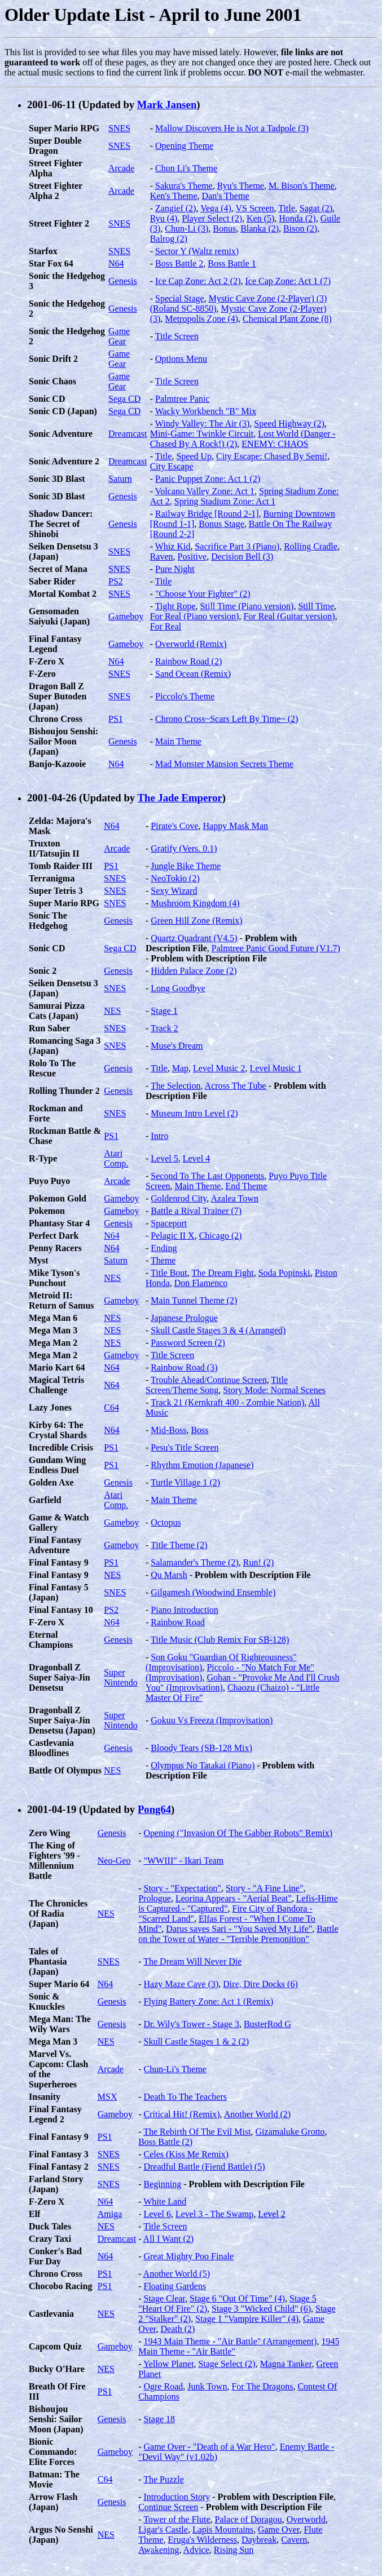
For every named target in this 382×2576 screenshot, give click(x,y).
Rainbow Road (178, 1622)
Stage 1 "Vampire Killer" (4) (246, 2319)
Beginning (162, 2184)
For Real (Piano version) (194, 616)
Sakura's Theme (184, 185)
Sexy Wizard (174, 890)
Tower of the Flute (176, 2519)
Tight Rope (175, 606)
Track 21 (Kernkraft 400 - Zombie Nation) (227, 1402)
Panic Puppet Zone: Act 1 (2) (207, 479)
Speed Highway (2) (289, 423)
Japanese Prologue (184, 1318)
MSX (107, 2096)
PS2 (115, 581)
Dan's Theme (225, 196)
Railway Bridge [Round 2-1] (207, 513)
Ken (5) (260, 218)
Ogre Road (163, 2386)
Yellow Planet (168, 2364)
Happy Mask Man (236, 826)
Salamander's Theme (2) (194, 1562)
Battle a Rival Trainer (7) (196, 1211)
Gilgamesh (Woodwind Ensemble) (213, 1592)
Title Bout (169, 1273)
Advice (196, 2550)
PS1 (115, 719)
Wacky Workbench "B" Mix (206, 411)
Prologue (154, 1898)
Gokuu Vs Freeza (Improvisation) (212, 1720)
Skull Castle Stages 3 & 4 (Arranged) (218, 1330)
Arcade (121, 168)
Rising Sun (234, 2550)
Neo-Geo (114, 1860)
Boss (199, 1430)
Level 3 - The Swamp (214, 2214)
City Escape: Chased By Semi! (271, 456)
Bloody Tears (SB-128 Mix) (201, 1748)
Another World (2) (257, 2114)
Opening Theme (184, 145)
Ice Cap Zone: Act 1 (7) (288, 281)
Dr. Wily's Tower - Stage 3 (191, 2024)
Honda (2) (297, 218)
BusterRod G (267, 2024)
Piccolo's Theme (184, 696)
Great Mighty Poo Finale (188, 2256)
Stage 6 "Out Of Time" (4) (237, 2298)
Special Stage (179, 298)
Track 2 (164, 1028)
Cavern (294, 2539)
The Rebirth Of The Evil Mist (197, 2131)
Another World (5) (176, 2273)
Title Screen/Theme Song (217, 1385)
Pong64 (154, 1809)
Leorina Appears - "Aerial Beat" (233, 1898)
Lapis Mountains (222, 2529)
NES (112, 1011)
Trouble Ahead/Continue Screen (209, 1380)
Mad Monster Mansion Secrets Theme (224, 764)
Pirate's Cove (174, 826)
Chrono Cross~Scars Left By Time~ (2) (226, 719)
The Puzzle (163, 2479)
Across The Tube (235, 1085)
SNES (119, 128)
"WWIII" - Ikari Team (183, 1860)
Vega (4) (215, 208)
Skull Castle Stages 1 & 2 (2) (196, 2041)
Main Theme (178, 741)
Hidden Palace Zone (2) (193, 971)
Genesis (122, 281)
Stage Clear (164, 2298)
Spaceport (169, 1223)
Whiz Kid (173, 546)
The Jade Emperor (180, 798)
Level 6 (156, 2214)
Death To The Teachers (184, 2096)
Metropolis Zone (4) (201, 318)
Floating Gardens (174, 2286)
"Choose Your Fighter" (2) (203, 593)
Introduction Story (176, 2497)
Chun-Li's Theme (174, 2069)
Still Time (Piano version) (247, 606)
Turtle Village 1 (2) (185, 1482)
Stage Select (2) (226, 2364)
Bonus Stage (221, 524)
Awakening (158, 2550)
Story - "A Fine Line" (265, 1888)
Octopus (166, 1522)
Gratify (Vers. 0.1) (184, 848)
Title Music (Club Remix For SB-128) (220, 1639)
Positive (192, 556)
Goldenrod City (179, 1198)
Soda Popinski (284, 1273)
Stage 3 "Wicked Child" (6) (261, 2308)
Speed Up (194, 456)
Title (286, 208)
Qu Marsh (169, 1575)
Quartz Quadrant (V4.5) (194, 938)
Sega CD (124, 399)
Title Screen (177, 336)
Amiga (110, 2214)
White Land (164, 2201)
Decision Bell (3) (242, 556)
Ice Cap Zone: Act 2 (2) (198, 281)
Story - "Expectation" (182, 1888)
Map (180, 1068)
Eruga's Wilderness (202, 2539)
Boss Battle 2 (179, 263)
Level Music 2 (219, 1068)
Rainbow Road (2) (188, 661)
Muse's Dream (177, 1045)
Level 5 (164, 1158)
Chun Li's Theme (186, 168)
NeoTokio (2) (175, 878)
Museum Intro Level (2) (194, 1113)
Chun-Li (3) (186, 228)
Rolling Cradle (310, 546)
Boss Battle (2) (165, 2142)
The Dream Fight (223, 1273)
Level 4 (196, 1158)
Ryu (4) (164, 218)
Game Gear (119, 336)
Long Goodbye (178, 988)
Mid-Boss (168, 1430)
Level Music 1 (275, 1068)
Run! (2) (258, 1562)
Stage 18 (159, 2419)
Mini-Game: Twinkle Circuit (201, 433)
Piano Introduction (184, 1610)
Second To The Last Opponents (207, 1176)
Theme (163, 1260)
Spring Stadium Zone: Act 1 (225, 501)
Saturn (120, 479)
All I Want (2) (168, 2239)
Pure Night (175, 569)
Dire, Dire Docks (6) (260, 1984)
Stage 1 (164, 1011)
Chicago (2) (220, 1235)
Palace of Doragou (248, 2519)
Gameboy (125, 616)
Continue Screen (168, 2507)
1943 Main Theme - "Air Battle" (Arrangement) (230, 2341)
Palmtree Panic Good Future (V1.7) (276, 948)
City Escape (172, 466)
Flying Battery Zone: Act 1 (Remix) (208, 2001)
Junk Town (207, 2386)
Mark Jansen (166, 104)
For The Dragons (262, 2386)
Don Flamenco (201, 1283)
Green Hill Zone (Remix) (196, 920)
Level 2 (271, 2214)
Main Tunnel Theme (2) (194, 1300)
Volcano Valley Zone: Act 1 (204, 491)
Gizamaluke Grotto (290, 2131)
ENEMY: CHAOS (275, 444)
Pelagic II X (172, 1235)
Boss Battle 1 (232, 263)
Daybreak (259, 2539)
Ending (164, 1248)
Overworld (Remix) (191, 644)
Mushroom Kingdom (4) (195, 903)
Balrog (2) (168, 238)
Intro (159, 1136)
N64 (116, 263)
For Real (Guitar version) (289, 616)
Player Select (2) (212, 218)
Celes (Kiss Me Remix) (186, 2154)
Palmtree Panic (182, 399)
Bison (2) (300, 228)
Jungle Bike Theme (186, 866)
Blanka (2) (259, 228)
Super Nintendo (121, 1677)
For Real (166, 626)
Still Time (316, 606)
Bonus (224, 228)
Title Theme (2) (179, 1545)
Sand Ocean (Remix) (193, 674)
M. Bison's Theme (302, 185)
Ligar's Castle (163, 2529)
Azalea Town (234, 1198)
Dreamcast (127, 433)
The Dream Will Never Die (192, 1961)
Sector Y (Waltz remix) (197, 251)
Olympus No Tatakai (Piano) (202, 1765)
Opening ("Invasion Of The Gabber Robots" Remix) (237, 1833)
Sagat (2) (316, 208)
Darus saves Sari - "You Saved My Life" (239, 1929)
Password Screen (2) (188, 1342)
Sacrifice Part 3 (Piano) (237, 546)
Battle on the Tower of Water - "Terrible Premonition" (238, 1934)
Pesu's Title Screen (184, 1447)
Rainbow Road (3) (184, 1367)
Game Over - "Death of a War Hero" (209, 2446)
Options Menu (181, 358)
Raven (161, 556)
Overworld (306, 2519)
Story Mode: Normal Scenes (274, 1390)
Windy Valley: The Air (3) (202, 423)
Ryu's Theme (240, 185)
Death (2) (178, 2329)
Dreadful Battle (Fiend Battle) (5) (204, 2166)
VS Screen (255, 208)
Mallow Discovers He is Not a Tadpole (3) (232, 128)
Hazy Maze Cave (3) (180, 1984)
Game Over (279, 2529)
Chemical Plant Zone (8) (287, 318)
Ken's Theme (173, 196)
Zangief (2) (175, 208)
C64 (111, 1407)
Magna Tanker (286, 2364)
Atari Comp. (116, 1158)
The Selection (175, 1085)
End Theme (246, 1186)
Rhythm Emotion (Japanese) (202, 1465)
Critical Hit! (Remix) (181, 2114)
